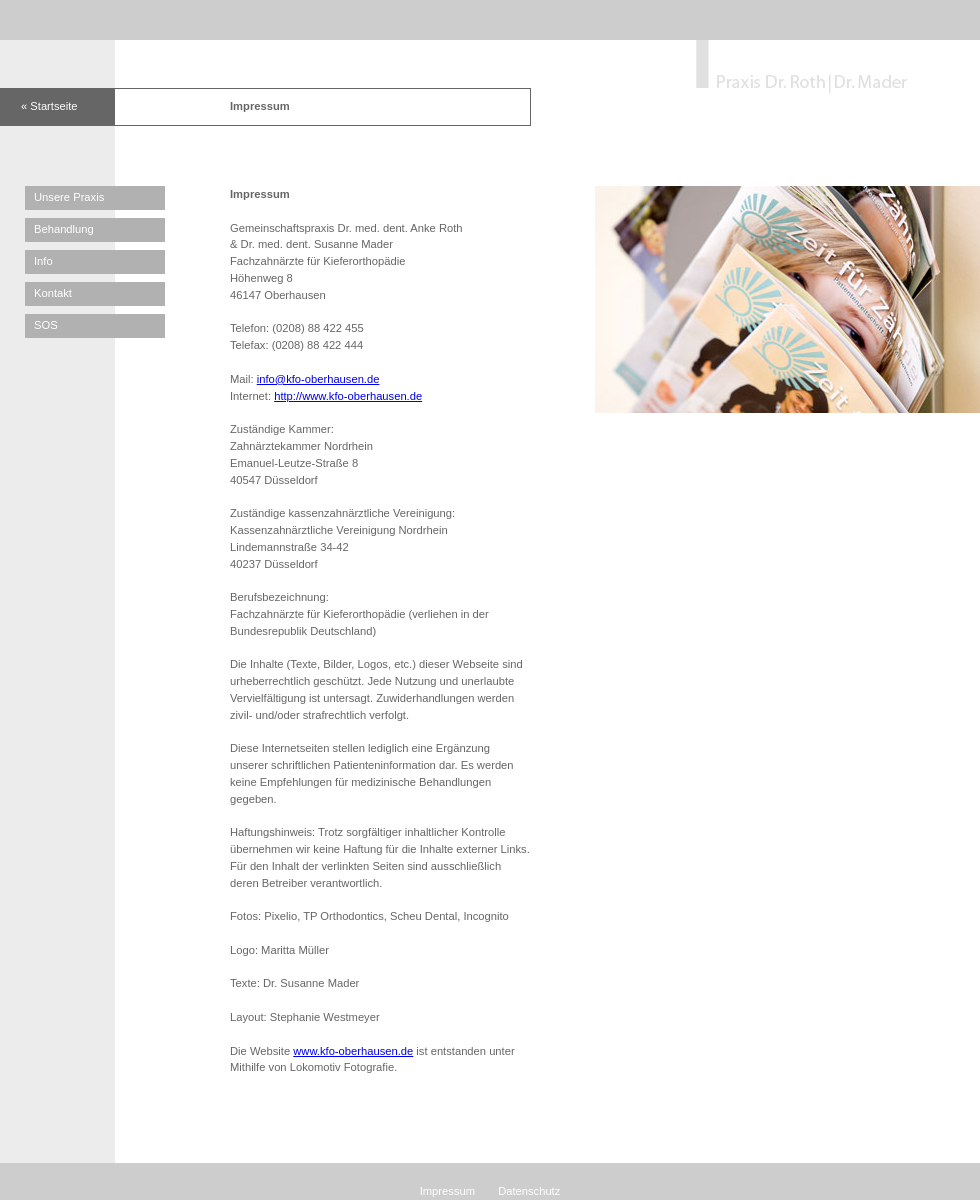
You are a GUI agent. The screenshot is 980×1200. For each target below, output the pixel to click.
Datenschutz (529, 1191)
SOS (46, 325)
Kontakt (53, 293)
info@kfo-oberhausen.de (318, 379)
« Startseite (49, 106)
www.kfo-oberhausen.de (353, 1051)
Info (43, 261)
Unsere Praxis (69, 197)
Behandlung (64, 229)
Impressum (447, 1191)
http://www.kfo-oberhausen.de (348, 396)
